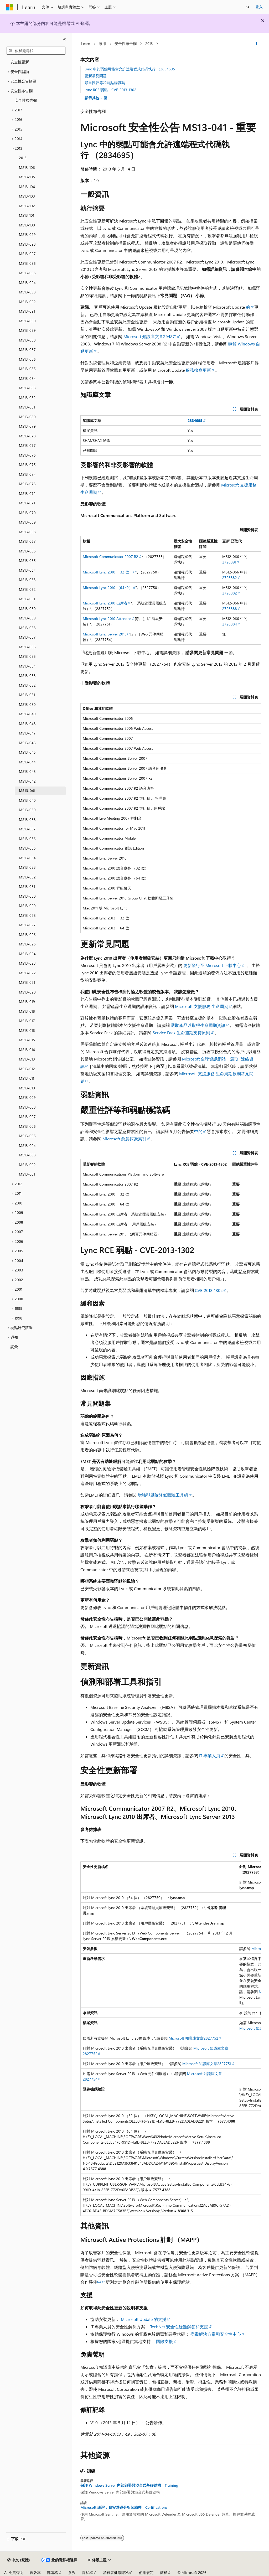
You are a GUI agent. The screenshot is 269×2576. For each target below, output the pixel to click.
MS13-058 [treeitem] (27, 627)
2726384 (229, 624)
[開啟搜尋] (248, 7)
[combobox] (36, 50)
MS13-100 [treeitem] (27, 225)
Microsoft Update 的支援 (143, 2319)
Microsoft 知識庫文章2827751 (206, 2063)
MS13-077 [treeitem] (27, 445)
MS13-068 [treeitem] (27, 531)
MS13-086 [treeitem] (27, 359)
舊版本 (35, 2572)
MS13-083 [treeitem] (27, 387)
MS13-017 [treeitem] (27, 1020)
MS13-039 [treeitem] (27, 809)
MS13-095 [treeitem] (27, 272)
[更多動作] (256, 44)
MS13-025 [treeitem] (27, 944)
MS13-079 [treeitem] (27, 426)
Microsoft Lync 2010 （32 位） (108, 572)
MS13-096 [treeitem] (27, 263)
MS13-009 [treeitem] (27, 1097)
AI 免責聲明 (13, 2572)
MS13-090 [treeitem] (27, 320)
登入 (259, 6)
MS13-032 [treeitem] (27, 877)
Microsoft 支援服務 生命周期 (201, 1006)
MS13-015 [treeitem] (27, 1039)
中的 (198, 1131)
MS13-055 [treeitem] (27, 656)
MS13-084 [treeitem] (27, 378)
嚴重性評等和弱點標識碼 (105, 82)
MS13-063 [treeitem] (27, 579)
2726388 (229, 608)
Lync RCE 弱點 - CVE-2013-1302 (110, 89)
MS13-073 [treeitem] (27, 483)
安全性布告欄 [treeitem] (26, 100)
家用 (102, 43)
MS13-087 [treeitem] (27, 349)
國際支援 (164, 2341)
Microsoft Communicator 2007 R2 (110, 556)
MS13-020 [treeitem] (27, 992)
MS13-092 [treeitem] (27, 301)
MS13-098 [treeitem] (27, 244)
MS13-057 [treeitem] (27, 637)
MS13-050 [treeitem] (27, 704)
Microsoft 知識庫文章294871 (150, 336)
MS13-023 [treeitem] (27, 963)
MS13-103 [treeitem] (27, 196)
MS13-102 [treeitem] (27, 205)
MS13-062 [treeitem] (27, 589)
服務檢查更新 (198, 370)
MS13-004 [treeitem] (27, 1145)
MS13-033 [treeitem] (27, 867)
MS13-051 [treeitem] (27, 694)
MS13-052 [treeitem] (27, 685)
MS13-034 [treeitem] (27, 857)
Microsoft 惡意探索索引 (124, 1138)
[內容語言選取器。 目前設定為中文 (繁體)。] (18, 2560)
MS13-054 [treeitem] (27, 666)
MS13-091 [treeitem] (27, 311)
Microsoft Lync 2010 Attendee (107, 618)
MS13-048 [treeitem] (27, 723)
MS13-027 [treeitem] (27, 924)
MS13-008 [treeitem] (27, 1107)
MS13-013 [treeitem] (27, 1059)
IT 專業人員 (209, 1755)
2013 (149, 43)
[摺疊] (64, 39)
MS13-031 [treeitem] (27, 886)
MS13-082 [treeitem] (27, 397)
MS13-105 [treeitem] (27, 176)
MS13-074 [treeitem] (27, 474)
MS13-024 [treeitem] (27, 953)
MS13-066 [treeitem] (27, 551)
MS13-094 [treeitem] (27, 282)
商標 (163, 2572)
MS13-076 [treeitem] (27, 455)
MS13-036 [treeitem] (27, 838)
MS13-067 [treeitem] (27, 541)
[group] (170, 2038)
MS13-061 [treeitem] (27, 598)
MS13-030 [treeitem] (27, 896)
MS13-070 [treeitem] (27, 512)
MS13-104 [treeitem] (27, 186)
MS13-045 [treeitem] (27, 752)
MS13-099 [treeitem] (27, 234)
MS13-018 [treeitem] (27, 1011)
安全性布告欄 (126, 43)
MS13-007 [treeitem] (27, 1116)
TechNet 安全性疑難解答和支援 (179, 2326)
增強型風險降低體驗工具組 (163, 1495)
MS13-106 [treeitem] (27, 167)
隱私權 (87, 2572)
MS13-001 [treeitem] (27, 1174)
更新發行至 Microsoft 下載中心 (212, 965)
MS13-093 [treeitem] (27, 291)
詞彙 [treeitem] (14, 1346)
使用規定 (146, 2572)
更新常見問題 (96, 75)
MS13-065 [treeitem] (27, 560)
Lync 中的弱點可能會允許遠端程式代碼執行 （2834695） (132, 68)
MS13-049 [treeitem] (27, 713)
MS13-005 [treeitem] (27, 1135)
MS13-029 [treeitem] (27, 905)
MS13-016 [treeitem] (27, 1030)
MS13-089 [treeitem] (27, 330)
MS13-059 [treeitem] (27, 617)
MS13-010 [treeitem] (27, 1087)
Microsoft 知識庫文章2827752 (193, 2038)
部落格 (52, 2572)
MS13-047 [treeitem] (27, 733)
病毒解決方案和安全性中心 (215, 2334)
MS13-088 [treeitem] (27, 340)
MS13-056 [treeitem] (27, 646)
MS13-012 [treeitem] (27, 1068)
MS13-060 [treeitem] (27, 608)
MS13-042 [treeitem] (27, 781)
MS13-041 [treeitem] (27, 790)
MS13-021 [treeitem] (27, 982)
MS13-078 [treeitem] (27, 435)
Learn (85, 43)
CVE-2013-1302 (209, 1290)
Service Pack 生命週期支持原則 (181, 1032)
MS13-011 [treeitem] (26, 1078)
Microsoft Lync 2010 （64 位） (108, 587)
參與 (72, 2572)
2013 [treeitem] (23, 157)
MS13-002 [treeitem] (27, 1164)
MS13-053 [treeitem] (27, 675)
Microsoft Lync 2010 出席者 (105, 603)
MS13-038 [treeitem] (27, 819)
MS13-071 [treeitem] (27, 502)
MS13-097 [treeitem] (27, 253)
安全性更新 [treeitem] (20, 61)
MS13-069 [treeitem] (27, 522)
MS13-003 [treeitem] (27, 1154)
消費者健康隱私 (116, 2572)
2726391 (229, 562)
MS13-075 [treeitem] (27, 464)
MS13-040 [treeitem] (27, 800)
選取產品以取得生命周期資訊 (198, 1025)
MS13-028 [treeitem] (27, 915)
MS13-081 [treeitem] (27, 407)
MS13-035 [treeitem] (27, 848)
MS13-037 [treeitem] (27, 828)
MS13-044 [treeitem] (27, 761)
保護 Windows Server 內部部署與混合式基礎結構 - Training (129, 2485)
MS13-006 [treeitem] (27, 1126)
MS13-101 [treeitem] (26, 215)
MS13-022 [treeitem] (27, 972)
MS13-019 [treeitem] (27, 1001)
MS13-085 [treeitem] (27, 368)
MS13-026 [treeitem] (27, 934)
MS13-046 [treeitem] (27, 742)
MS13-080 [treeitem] (27, 416)
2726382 (229, 577)
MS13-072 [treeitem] (27, 493)
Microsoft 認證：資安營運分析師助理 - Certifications (123, 2507)
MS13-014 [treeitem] (27, 1049)
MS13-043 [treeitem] (27, 771)
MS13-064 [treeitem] (27, 570)
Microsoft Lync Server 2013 (105, 634)
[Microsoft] (9, 7)
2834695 (195, 420)
